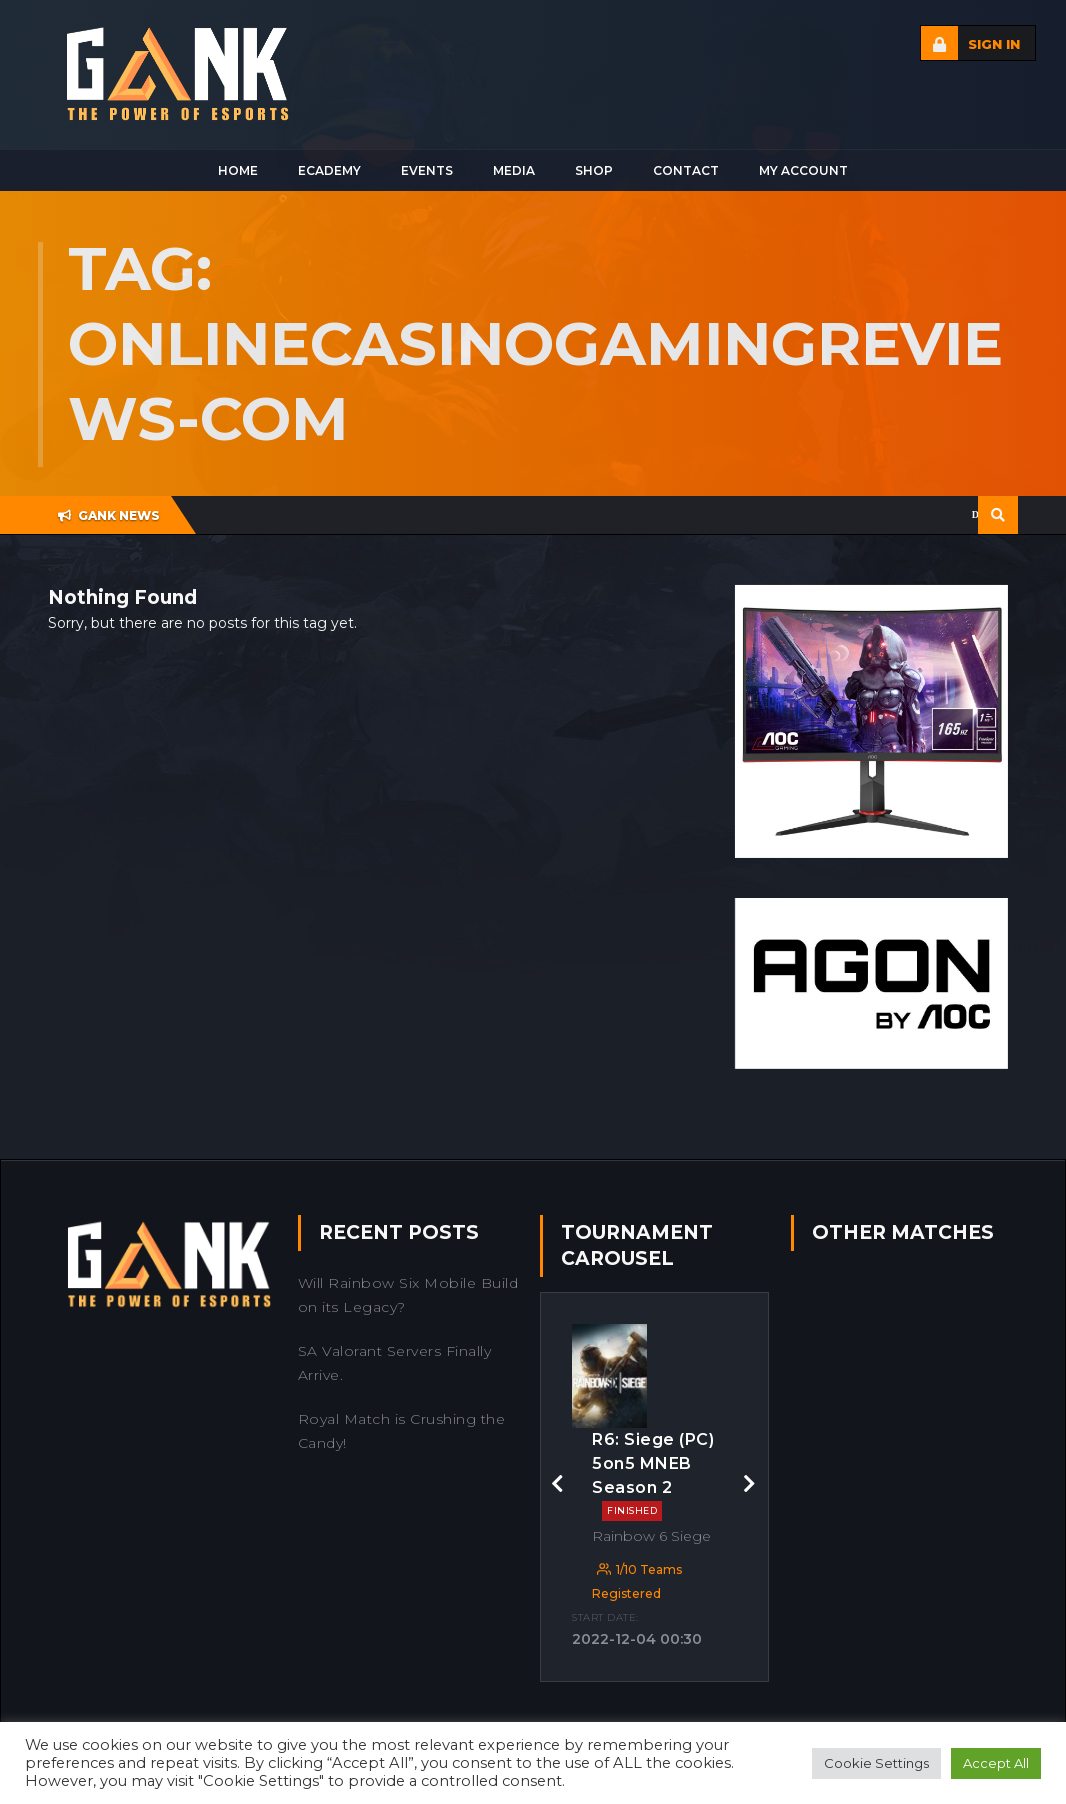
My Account (803, 170)
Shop (594, 170)
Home (238, 170)
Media (514, 170)
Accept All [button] (996, 1763)
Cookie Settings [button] (876, 1763)
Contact (686, 170)
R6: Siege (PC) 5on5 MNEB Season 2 (653, 1475)
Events (427, 170)
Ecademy (329, 170)
